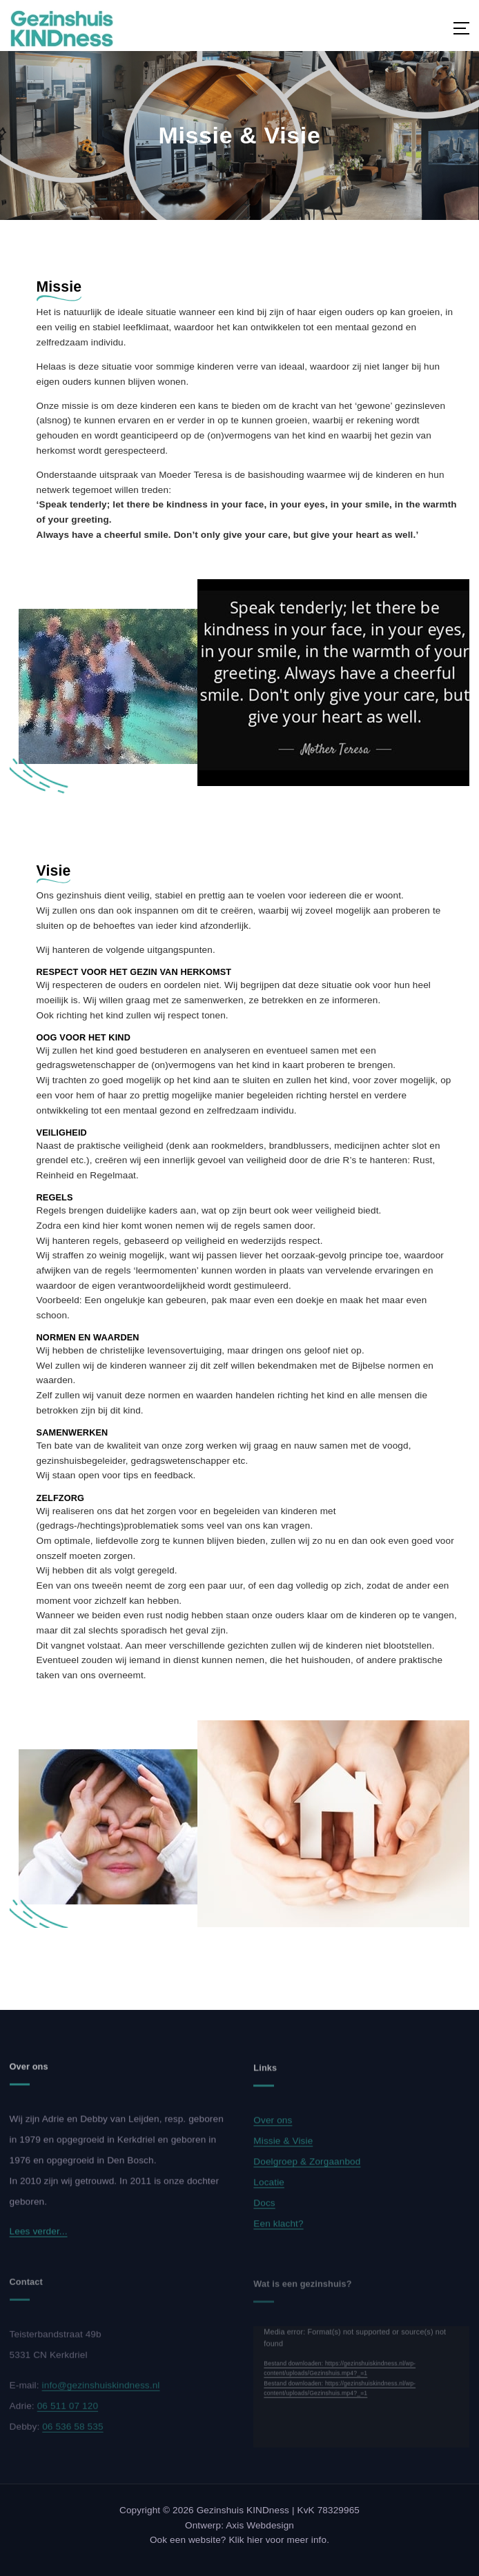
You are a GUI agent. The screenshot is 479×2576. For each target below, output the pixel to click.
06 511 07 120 (67, 2412)
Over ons (272, 2127)
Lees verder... (39, 2238)
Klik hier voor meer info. (278, 2540)
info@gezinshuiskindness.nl (101, 2391)
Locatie (268, 2189)
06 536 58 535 (72, 2433)
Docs (264, 2209)
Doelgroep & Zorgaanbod (306, 2168)
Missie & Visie (283, 2147)
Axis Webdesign (260, 2525)
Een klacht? (278, 2230)
